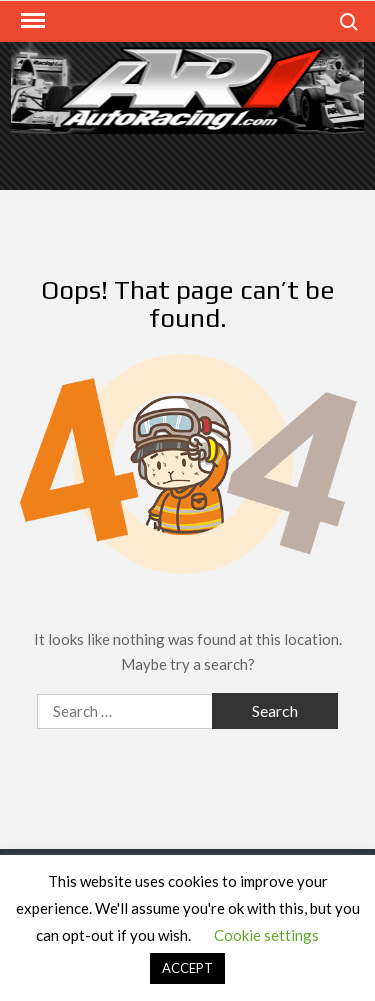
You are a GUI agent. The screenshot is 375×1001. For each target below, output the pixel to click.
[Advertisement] (188, 160)
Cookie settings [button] (266, 935)
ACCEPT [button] (187, 968)
